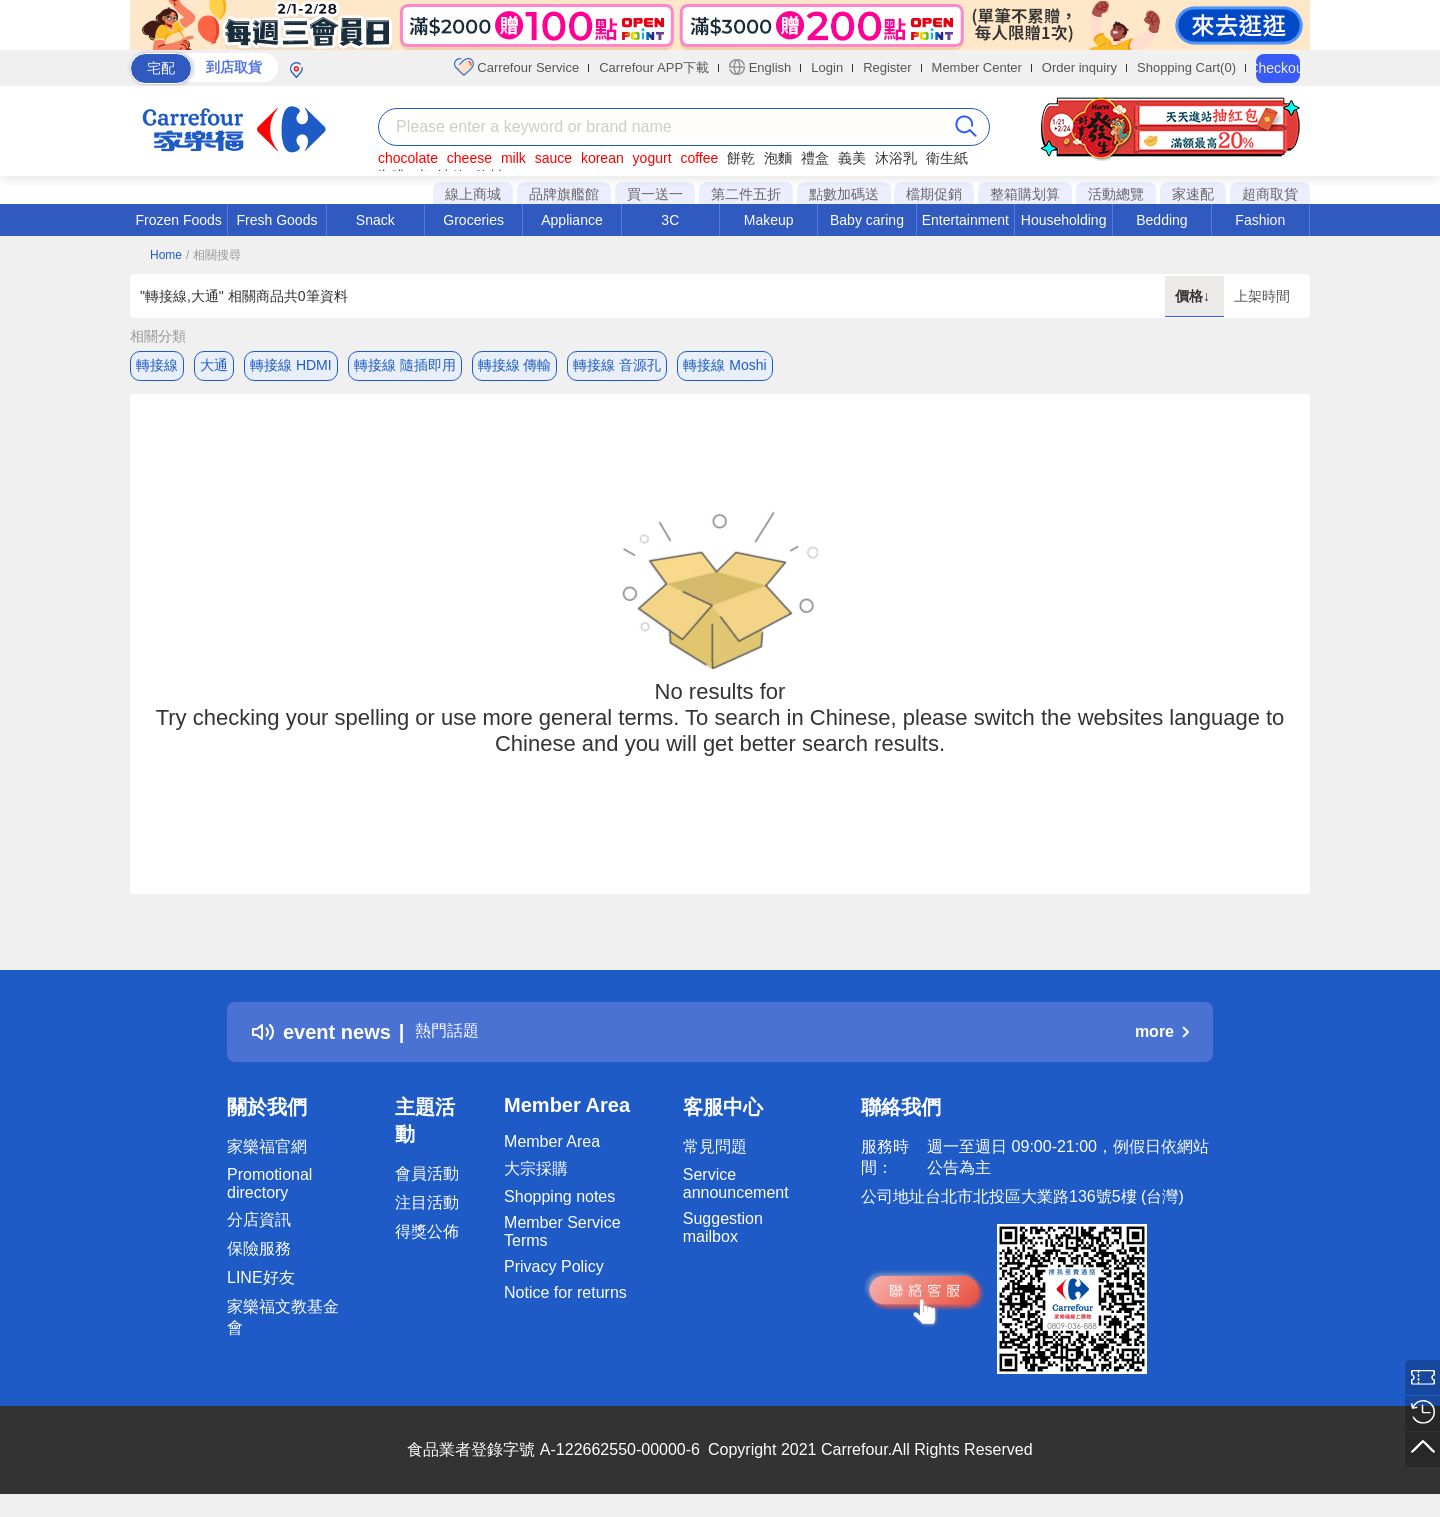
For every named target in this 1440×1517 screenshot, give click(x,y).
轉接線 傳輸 (515, 365)
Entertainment (965, 220)
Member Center (977, 67)
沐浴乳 (896, 158)
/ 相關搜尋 (213, 255)
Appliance (572, 220)
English (760, 67)
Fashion (1260, 220)
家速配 (1193, 194)
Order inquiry (1079, 67)
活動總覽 (1116, 194)
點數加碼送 (844, 194)
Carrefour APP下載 (654, 67)
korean (602, 158)
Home (166, 255)
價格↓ (1194, 296)
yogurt (652, 158)
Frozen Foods (178, 220)
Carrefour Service (516, 67)
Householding (1064, 220)
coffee (699, 158)
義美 (852, 158)
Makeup (769, 220)
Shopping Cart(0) (1186, 67)
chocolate (408, 158)
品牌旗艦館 (564, 194)
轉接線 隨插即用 (405, 365)
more (1162, 1038)
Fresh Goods (277, 220)
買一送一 (655, 194)
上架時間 (1262, 296)
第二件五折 (746, 194)
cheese (469, 158)
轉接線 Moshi (724, 365)
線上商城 (473, 194)
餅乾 (741, 158)
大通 (214, 365)
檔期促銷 (934, 194)
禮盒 (815, 158)
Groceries (473, 220)
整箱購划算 (1025, 194)
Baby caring (867, 220)
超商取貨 (1270, 194)
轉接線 (157, 365)
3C (670, 220)
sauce (553, 158)
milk (513, 158)
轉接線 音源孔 (617, 365)
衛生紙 (947, 158)
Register (887, 67)
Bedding (1161, 220)
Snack (375, 220)
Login (827, 67)
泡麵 (778, 158)
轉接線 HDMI (291, 365)
